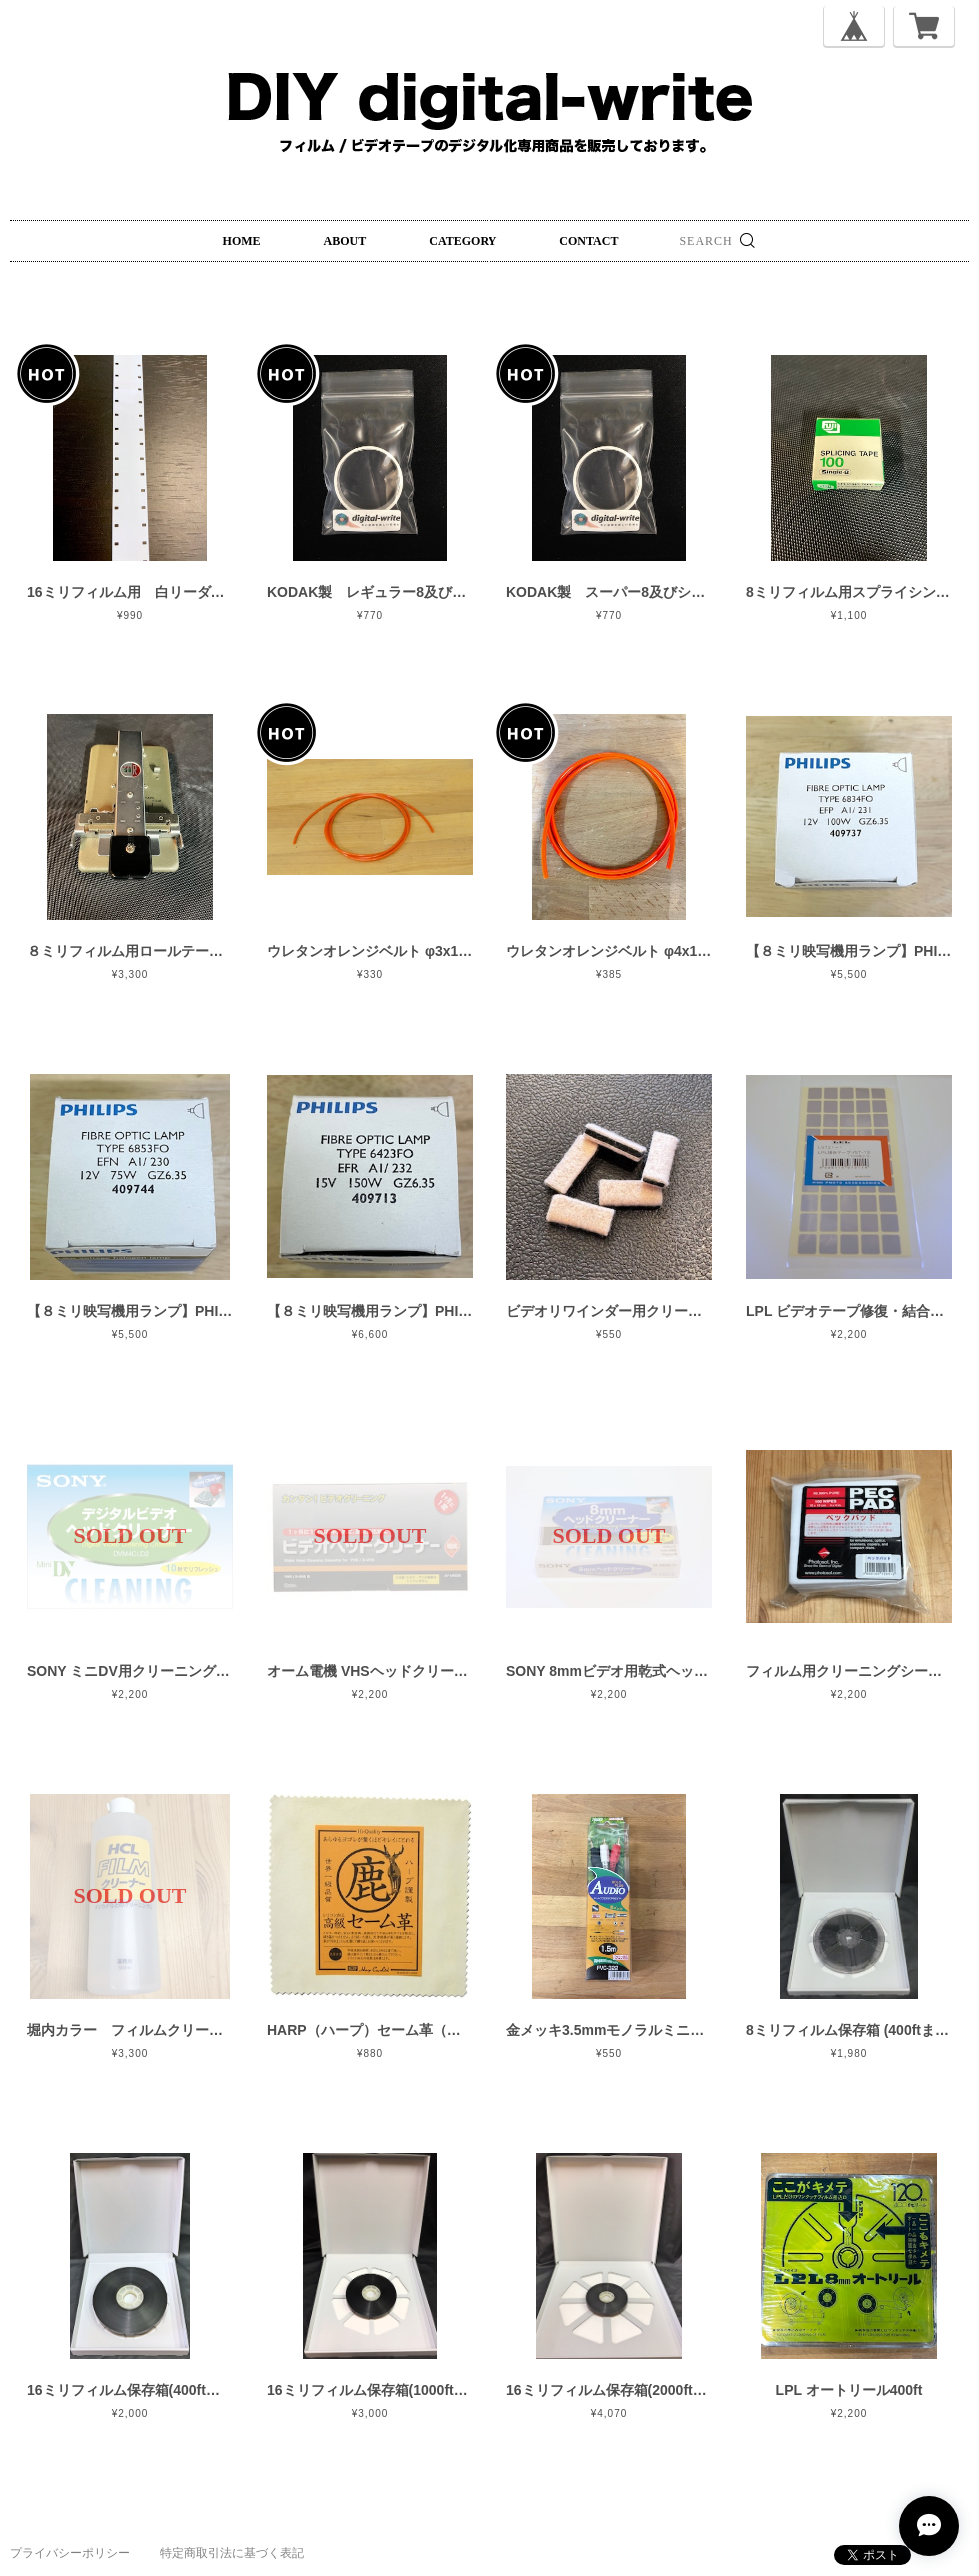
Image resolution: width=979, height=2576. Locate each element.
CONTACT (588, 241)
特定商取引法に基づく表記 (232, 2553)
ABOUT (345, 241)
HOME (242, 241)
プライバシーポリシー (70, 2553)
